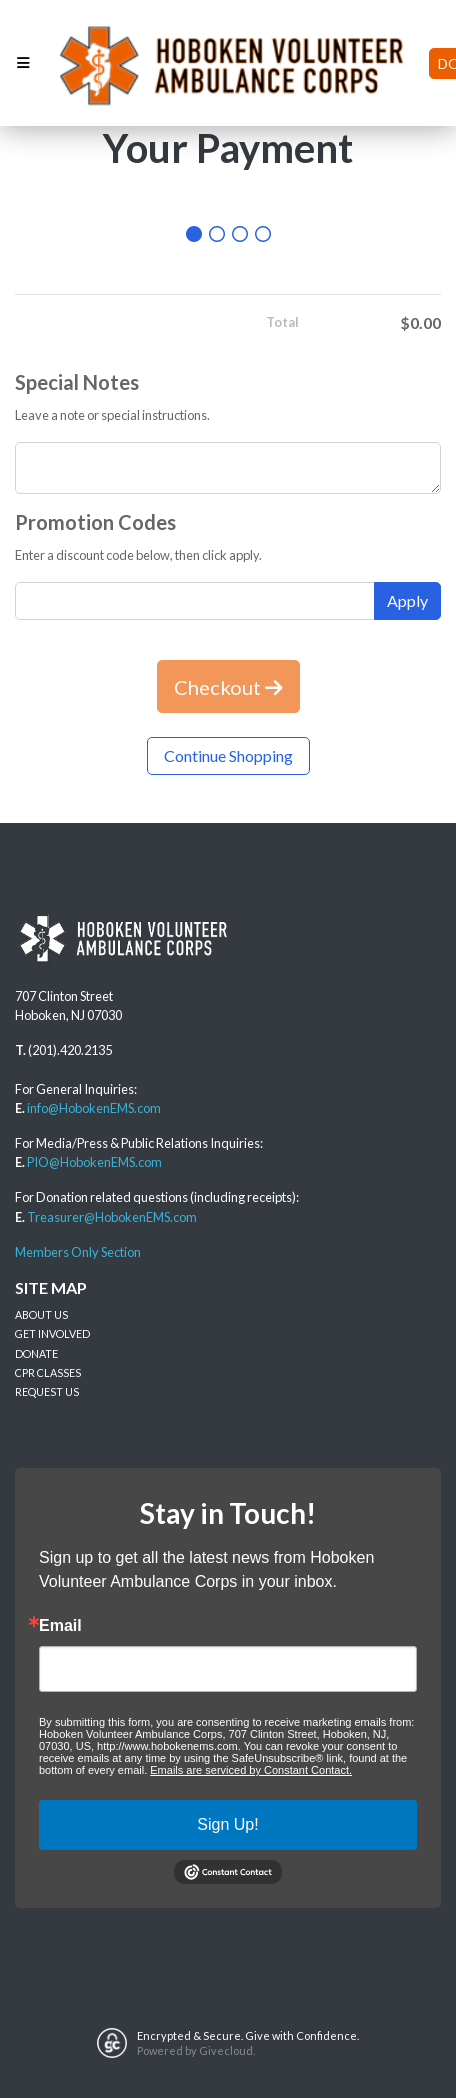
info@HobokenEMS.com (94, 1108)
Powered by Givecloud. (196, 2050)
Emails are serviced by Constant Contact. (251, 1770)
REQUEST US (47, 1391)
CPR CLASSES (48, 1372)
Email (60, 1626)
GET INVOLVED (52, 1333)
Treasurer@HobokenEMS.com (112, 1217)
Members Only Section (78, 1252)
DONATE (36, 1353)
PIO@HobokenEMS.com (94, 1162)
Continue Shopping (228, 755)
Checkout (228, 687)
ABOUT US (41, 1314)
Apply (407, 600)
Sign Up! (227, 1824)
